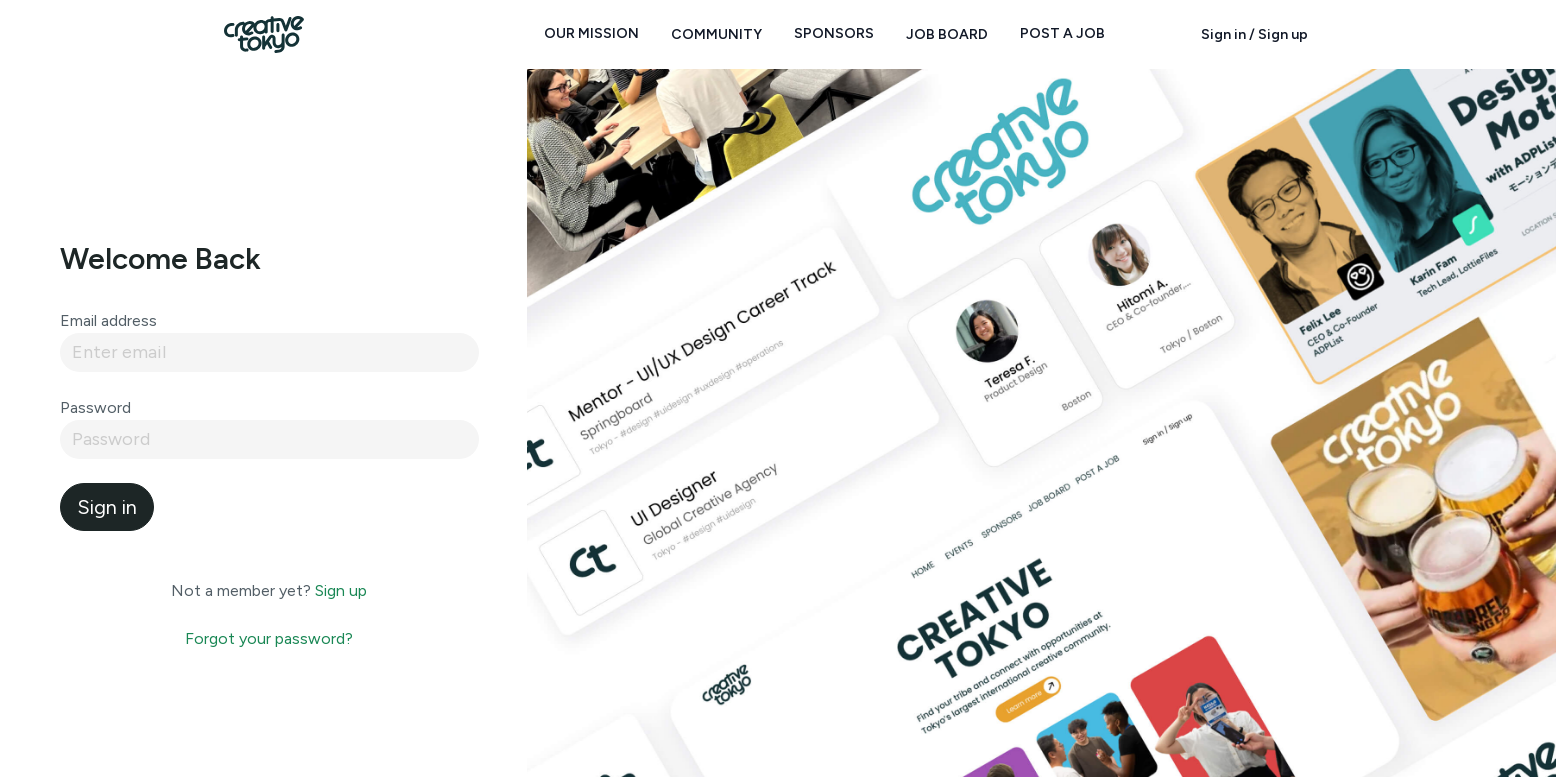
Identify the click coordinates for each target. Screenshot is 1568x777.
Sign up (341, 590)
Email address (108, 320)
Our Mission (591, 33)
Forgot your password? (269, 638)
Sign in (107, 507)
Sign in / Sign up (1254, 34)
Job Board (947, 34)
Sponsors (834, 33)
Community (716, 34)
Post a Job (1062, 33)
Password (95, 407)
